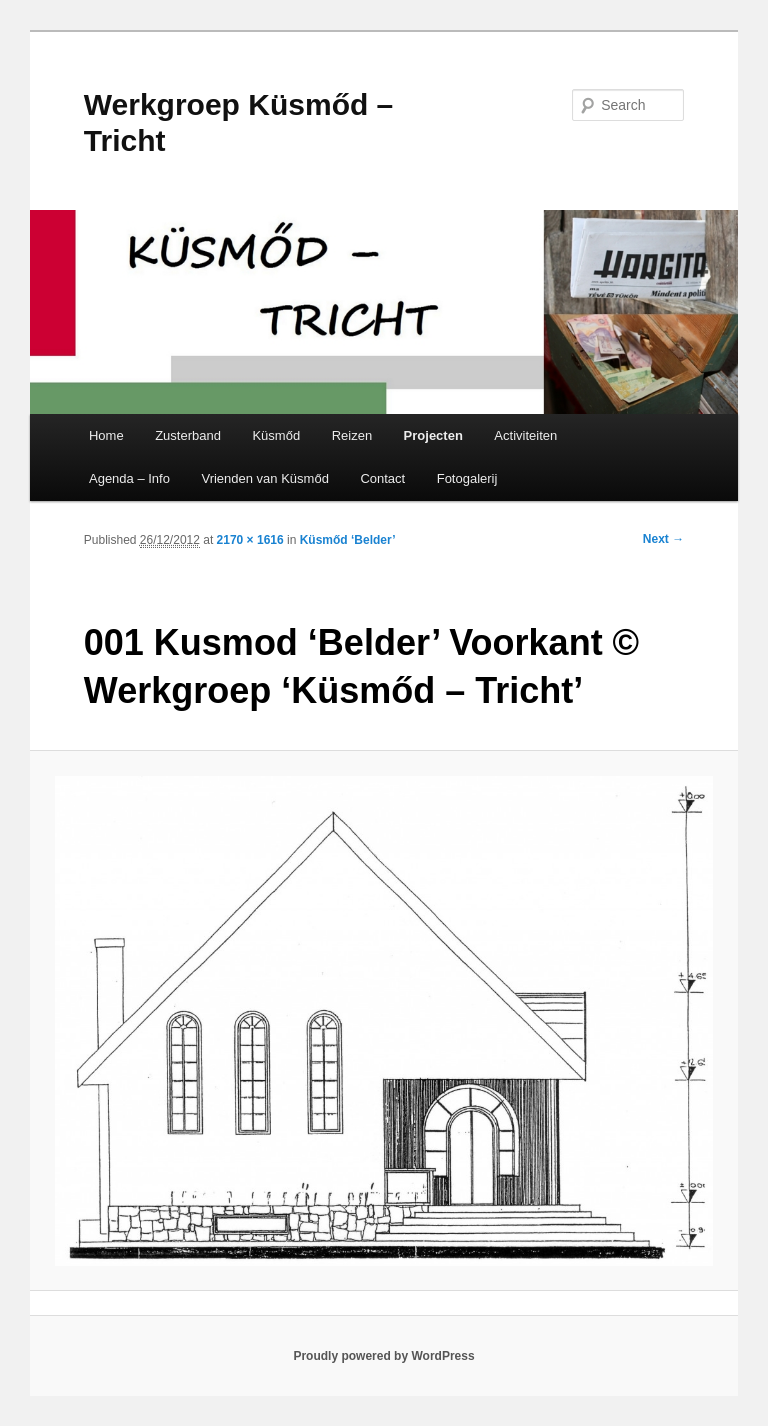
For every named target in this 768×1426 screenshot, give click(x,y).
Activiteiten (525, 435)
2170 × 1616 (250, 540)
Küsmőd (276, 435)
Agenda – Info (129, 478)
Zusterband (188, 435)
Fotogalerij (467, 478)
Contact (382, 478)
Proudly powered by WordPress (383, 1356)
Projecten (433, 435)
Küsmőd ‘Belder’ (348, 540)
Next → (663, 539)
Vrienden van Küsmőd (264, 478)
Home (106, 435)
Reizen (352, 435)
